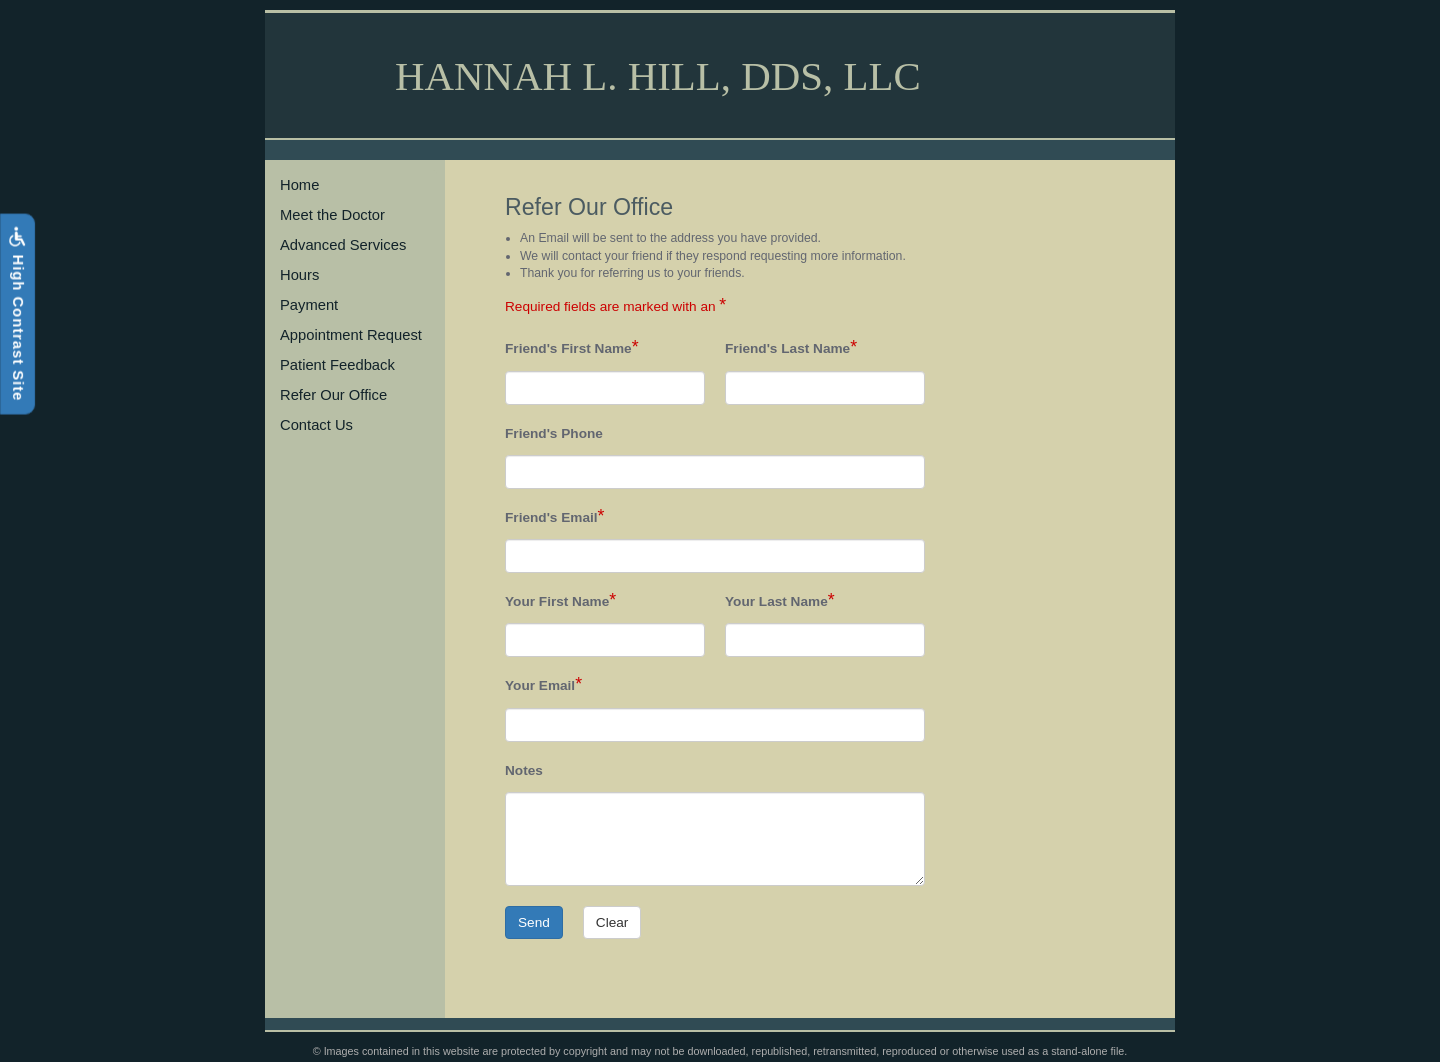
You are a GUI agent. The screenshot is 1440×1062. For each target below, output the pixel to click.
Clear (612, 922)
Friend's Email (551, 517)
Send (534, 922)
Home (299, 185)
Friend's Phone (554, 433)
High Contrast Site (17, 313)
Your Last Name (776, 601)
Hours (299, 275)
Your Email (540, 685)
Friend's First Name (568, 348)
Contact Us (316, 425)
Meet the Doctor (332, 215)
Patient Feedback (337, 365)
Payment (309, 305)
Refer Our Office (333, 395)
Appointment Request (351, 335)
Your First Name (557, 601)
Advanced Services (343, 245)
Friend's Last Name (787, 348)
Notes (524, 770)
